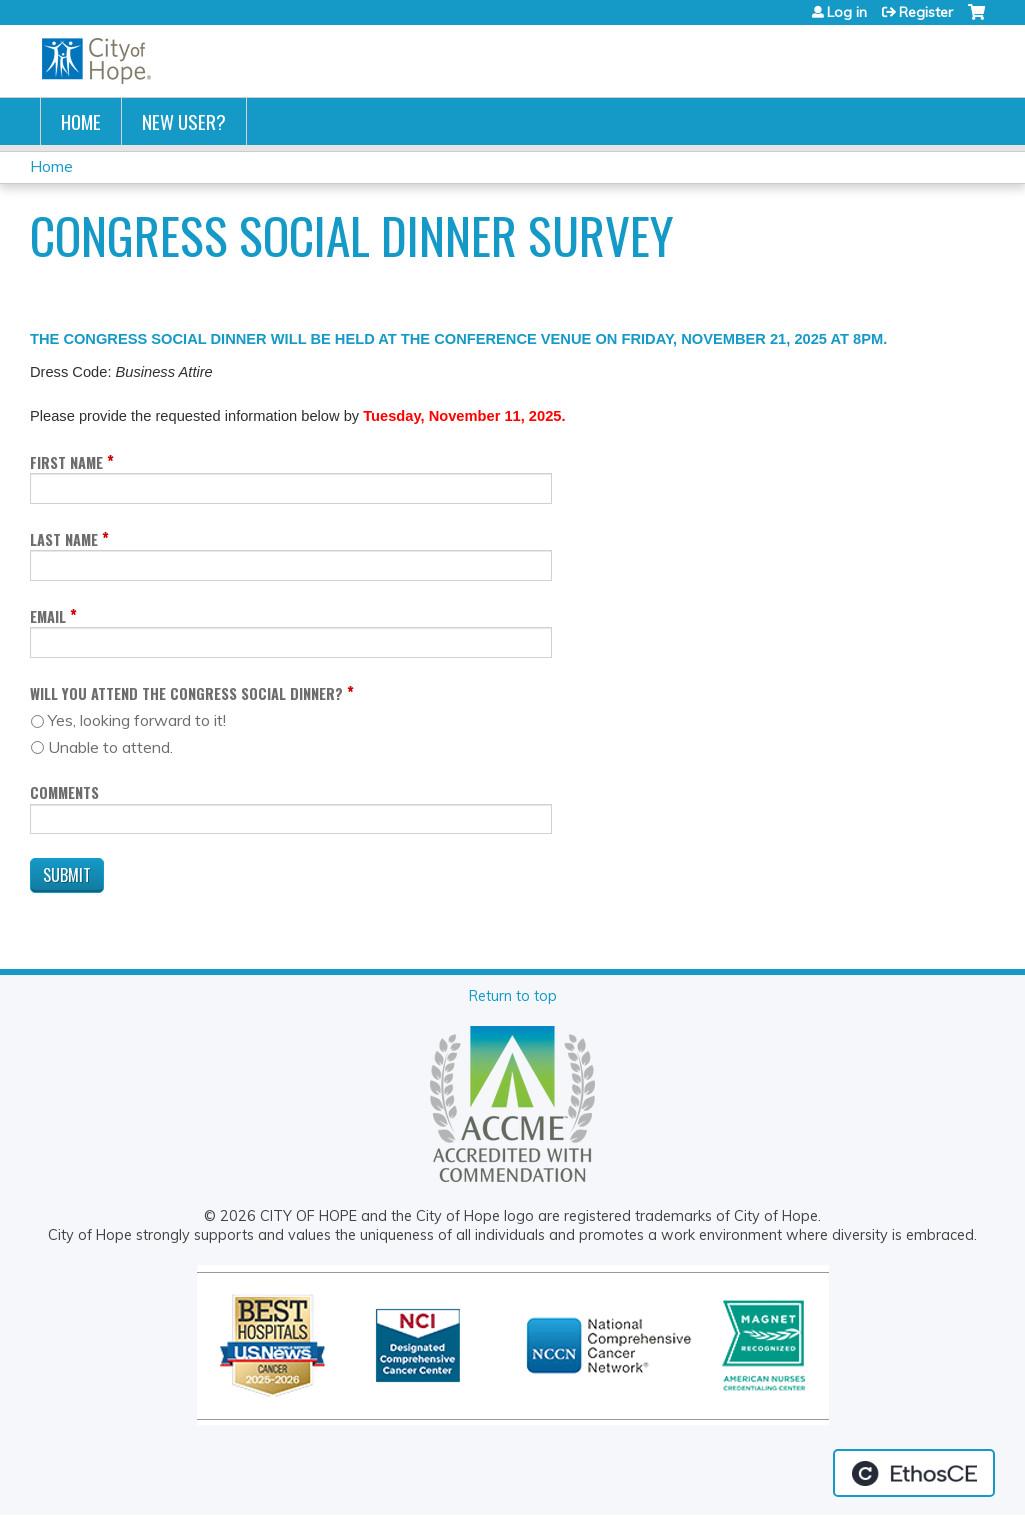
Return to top (513, 996)
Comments (64, 792)
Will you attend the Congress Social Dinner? (186, 693)
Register (926, 12)
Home (81, 121)
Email (48, 616)
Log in (847, 12)
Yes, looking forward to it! (137, 720)
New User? (184, 121)
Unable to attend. (110, 747)
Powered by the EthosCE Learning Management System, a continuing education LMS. (914, 1473)
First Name (66, 462)
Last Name (64, 539)
